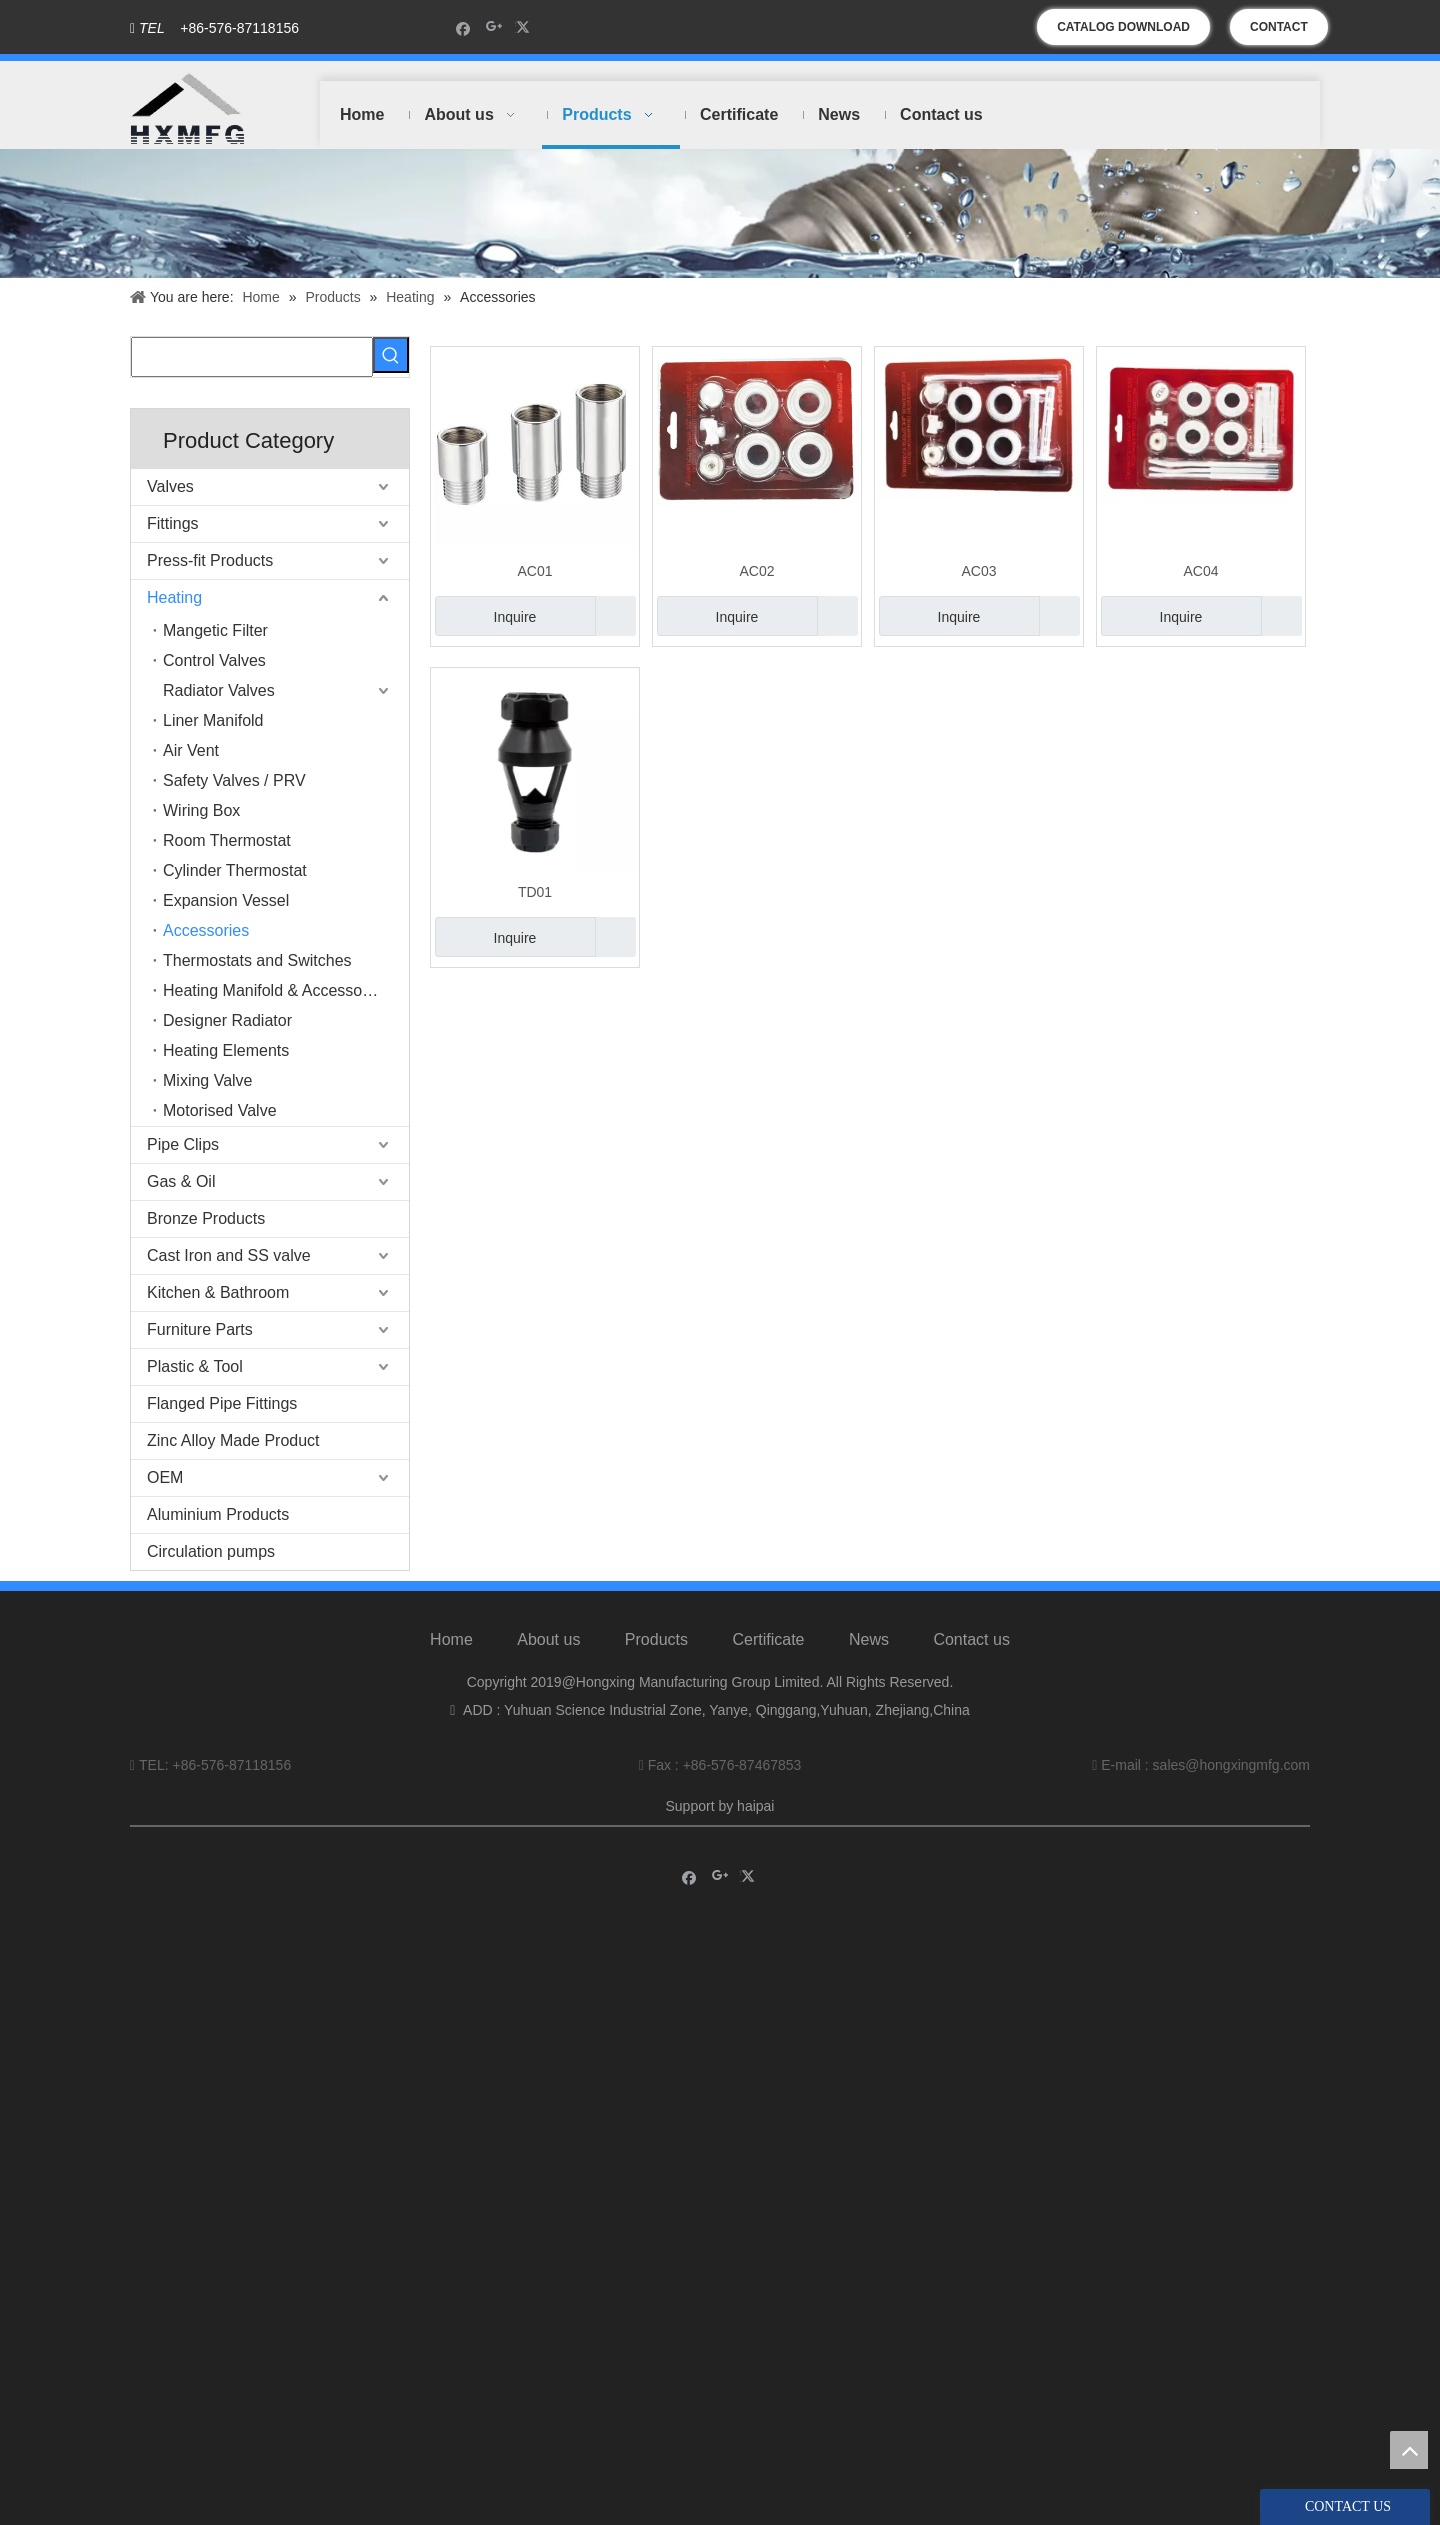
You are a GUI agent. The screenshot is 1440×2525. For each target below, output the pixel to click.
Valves (170, 486)
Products (656, 1639)
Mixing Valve (208, 1080)
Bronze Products (206, 1218)
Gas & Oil (181, 1181)
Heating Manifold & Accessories (275, 990)
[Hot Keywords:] (391, 355)
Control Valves (214, 660)
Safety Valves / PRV (234, 780)
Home (451, 1639)
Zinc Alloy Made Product (233, 1440)
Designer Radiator (227, 1020)
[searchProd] (252, 357)
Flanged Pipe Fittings (222, 1403)
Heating (174, 597)
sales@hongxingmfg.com (1231, 1765)
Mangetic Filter (215, 630)
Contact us (971, 1639)
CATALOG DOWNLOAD (1123, 27)
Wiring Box (201, 810)
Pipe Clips (183, 1144)
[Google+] (494, 27)
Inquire (485, 616)
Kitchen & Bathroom (218, 1292)
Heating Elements (226, 1050)
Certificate (768, 1639)
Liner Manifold (213, 720)
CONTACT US (1279, 32)
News (869, 1639)
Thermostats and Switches (257, 960)
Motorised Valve (220, 1110)
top (1409, 2450)
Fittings (173, 523)
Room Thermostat (227, 840)
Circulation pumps (211, 1551)
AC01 (534, 571)
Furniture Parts (200, 1329)
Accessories (206, 930)
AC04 (1200, 571)
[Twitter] (525, 27)
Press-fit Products (210, 560)
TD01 (535, 892)
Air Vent (191, 750)
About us (548, 1639)
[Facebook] (463, 27)
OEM (165, 1477)
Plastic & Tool (195, 1366)
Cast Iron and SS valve (229, 1255)
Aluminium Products (218, 1514)
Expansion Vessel (226, 900)
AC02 (756, 571)
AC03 (978, 571)
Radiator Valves (219, 690)
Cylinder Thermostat (235, 870)
